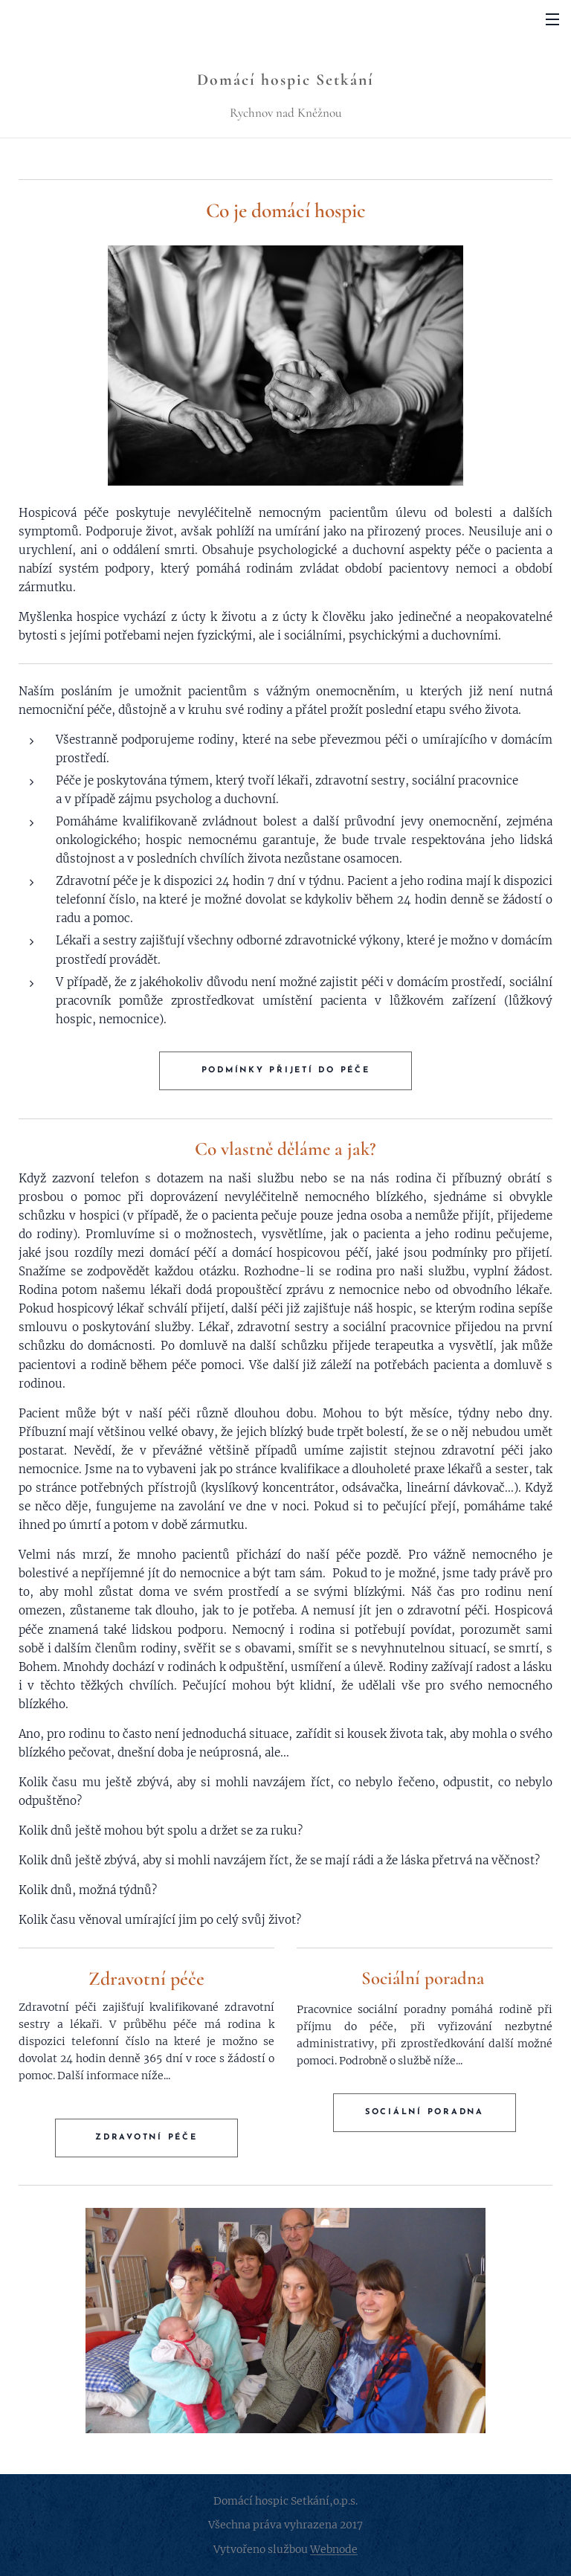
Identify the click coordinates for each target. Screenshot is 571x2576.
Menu (552, 19)
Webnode (334, 2549)
